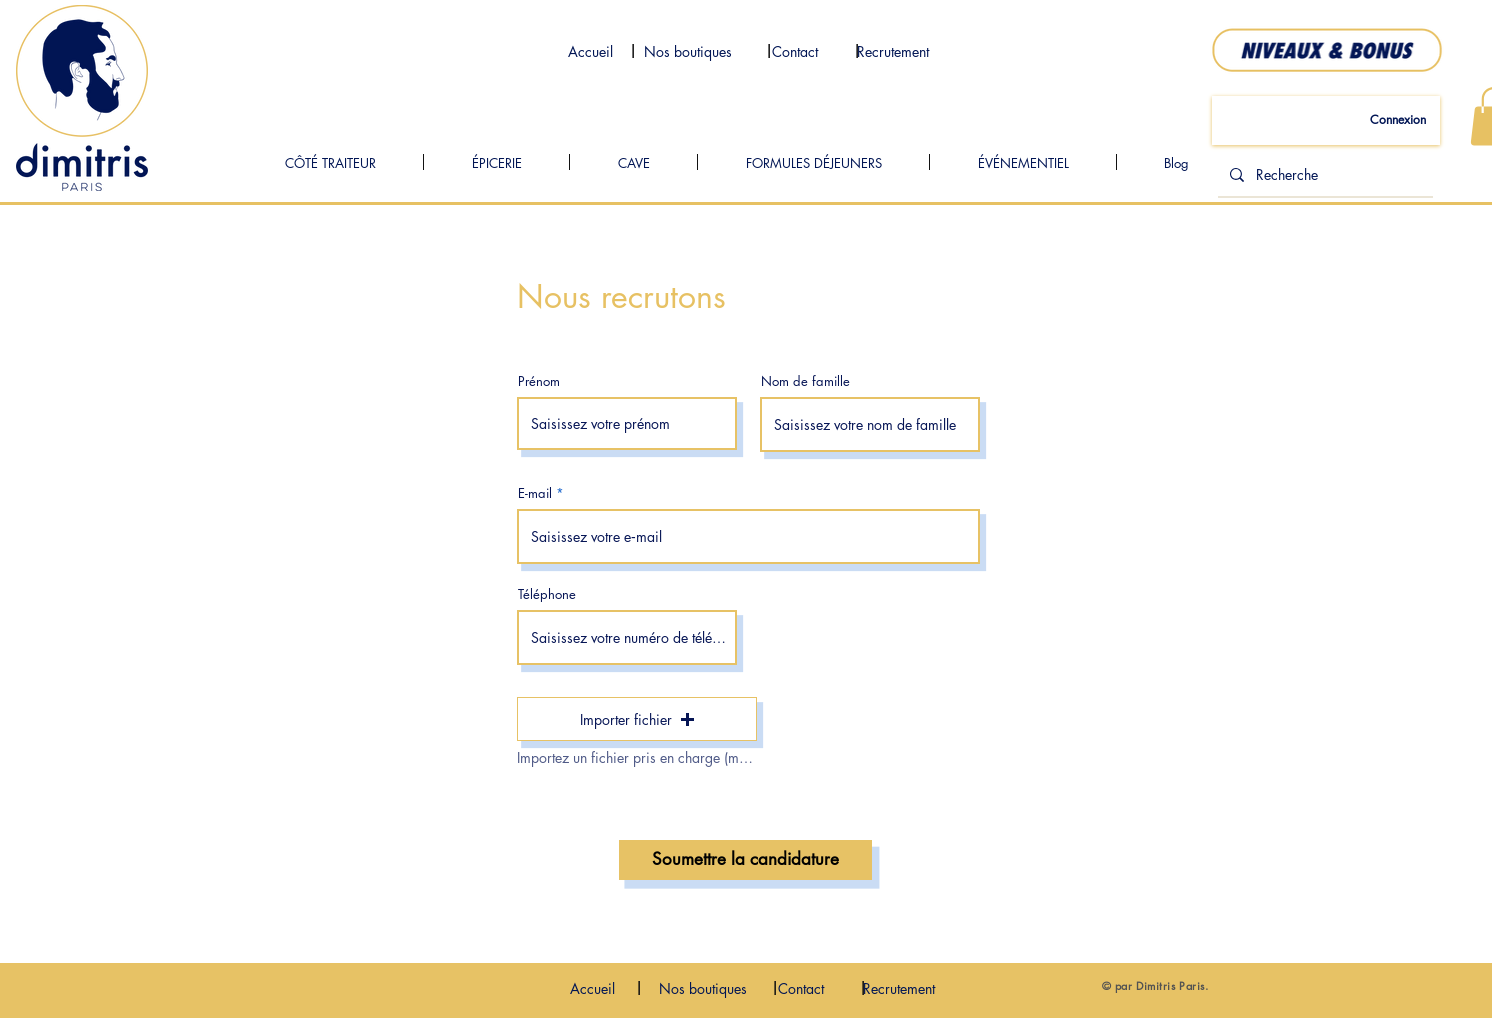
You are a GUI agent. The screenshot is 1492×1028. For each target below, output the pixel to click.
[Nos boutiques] (688, 51)
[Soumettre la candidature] (745, 860)
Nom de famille (805, 381)
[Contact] (795, 51)
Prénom (539, 381)
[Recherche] (1323, 175)
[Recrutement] (893, 51)
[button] (637, 719)
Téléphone (547, 594)
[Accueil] (590, 51)
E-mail (535, 493)
